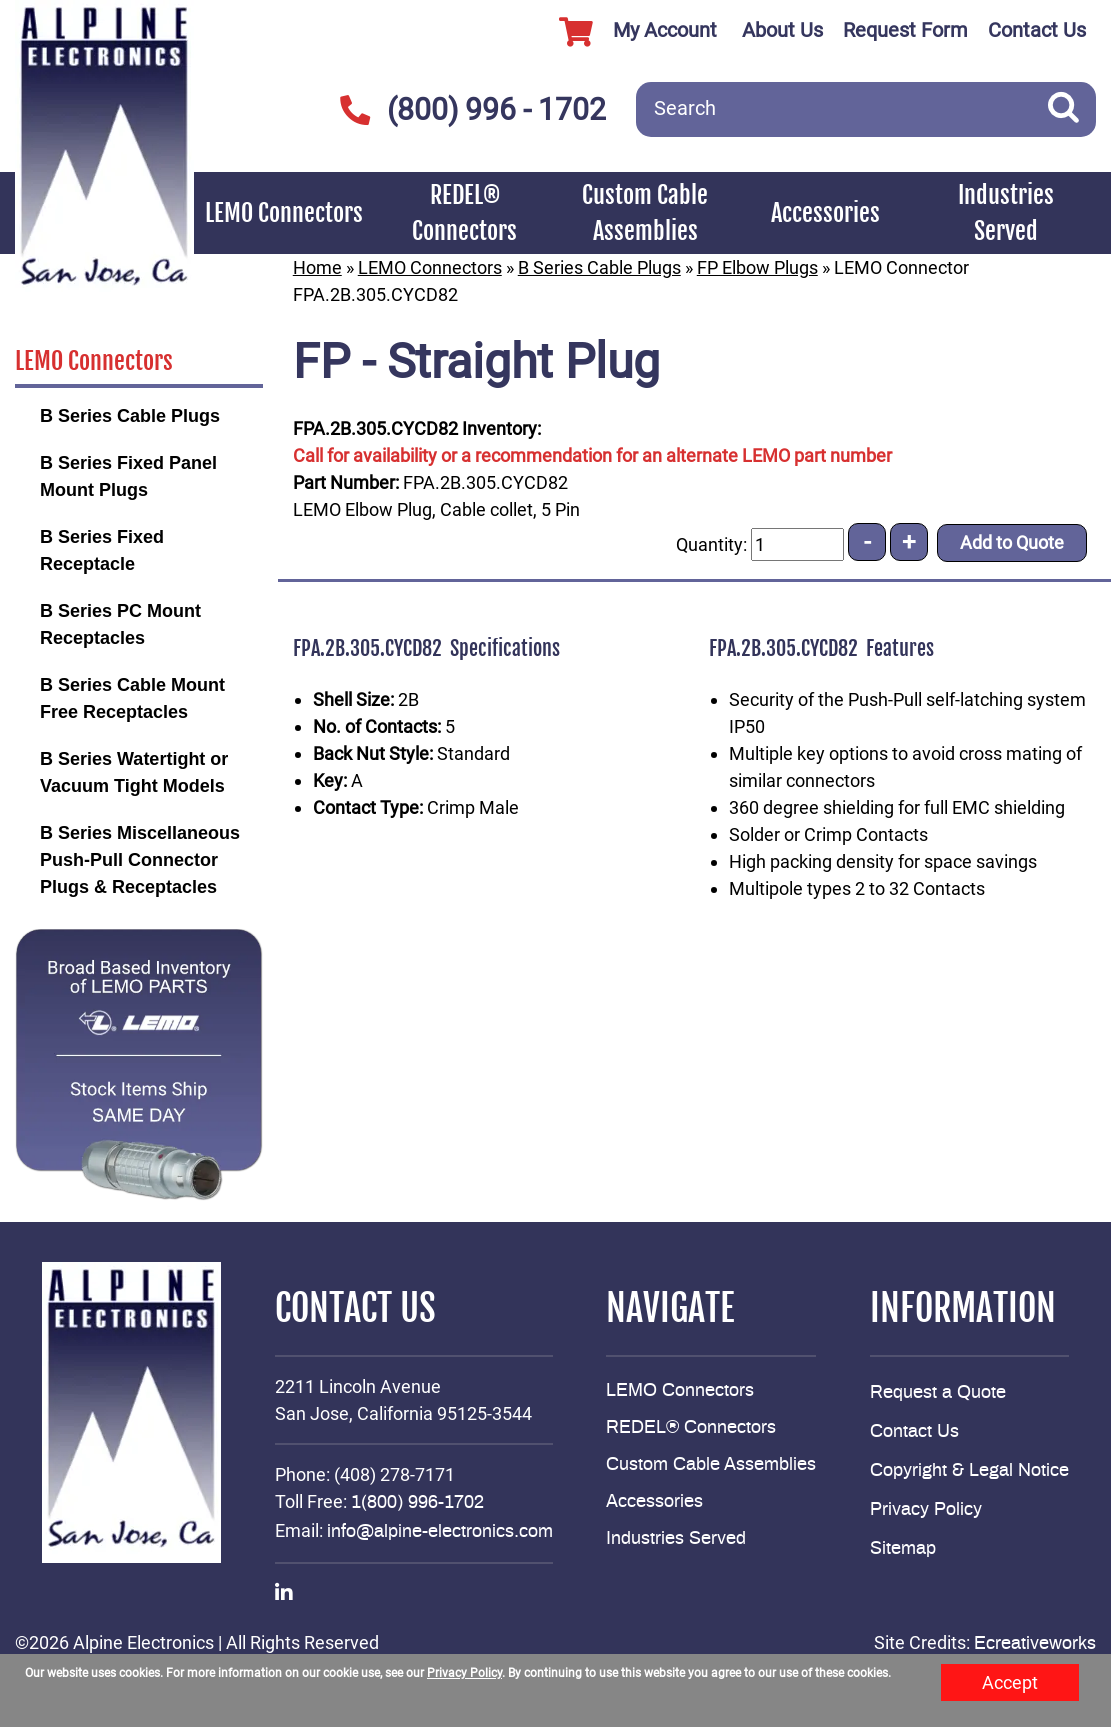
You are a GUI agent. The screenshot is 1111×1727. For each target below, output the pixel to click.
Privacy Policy (926, 1510)
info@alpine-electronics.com (440, 1532)
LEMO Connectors (284, 213)
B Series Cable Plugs (130, 416)
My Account (630, 32)
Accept (1010, 1682)
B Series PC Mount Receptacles (120, 624)
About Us (782, 30)
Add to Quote (1012, 542)
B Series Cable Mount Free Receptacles (132, 698)
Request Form (905, 30)
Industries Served (1006, 213)
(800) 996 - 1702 (472, 109)
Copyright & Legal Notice (969, 1471)
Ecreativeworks (1035, 1644)
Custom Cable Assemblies (645, 213)
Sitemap (903, 1549)
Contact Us (1037, 30)
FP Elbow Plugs (757, 267)
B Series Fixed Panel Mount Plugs (128, 476)
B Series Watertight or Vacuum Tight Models (134, 772)
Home (317, 267)
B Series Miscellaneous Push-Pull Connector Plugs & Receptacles (140, 860)
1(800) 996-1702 (417, 1503)
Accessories (825, 213)
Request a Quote (938, 1393)
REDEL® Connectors (464, 213)
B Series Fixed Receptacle (102, 550)
